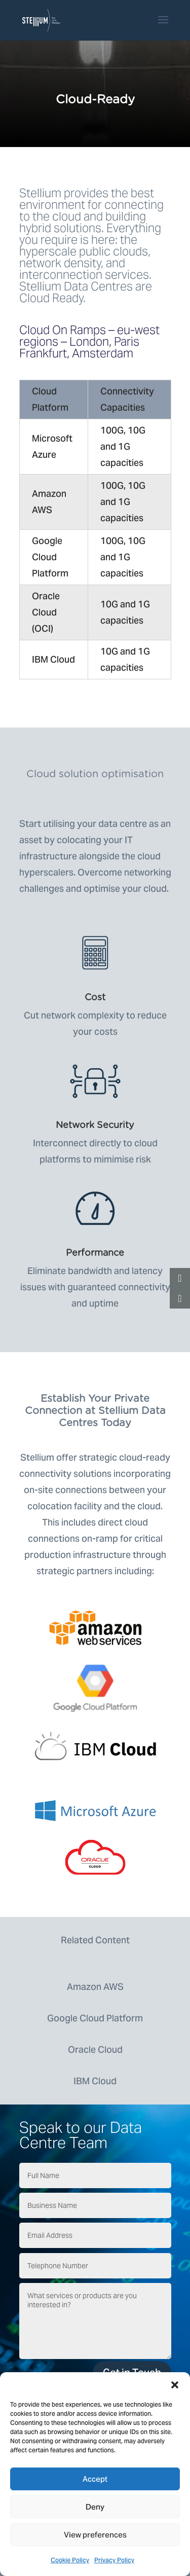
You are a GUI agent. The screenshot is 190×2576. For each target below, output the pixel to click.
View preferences (95, 2534)
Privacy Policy (114, 2560)
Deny (95, 2507)
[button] (175, 2385)
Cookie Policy (70, 2560)
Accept (95, 2479)
